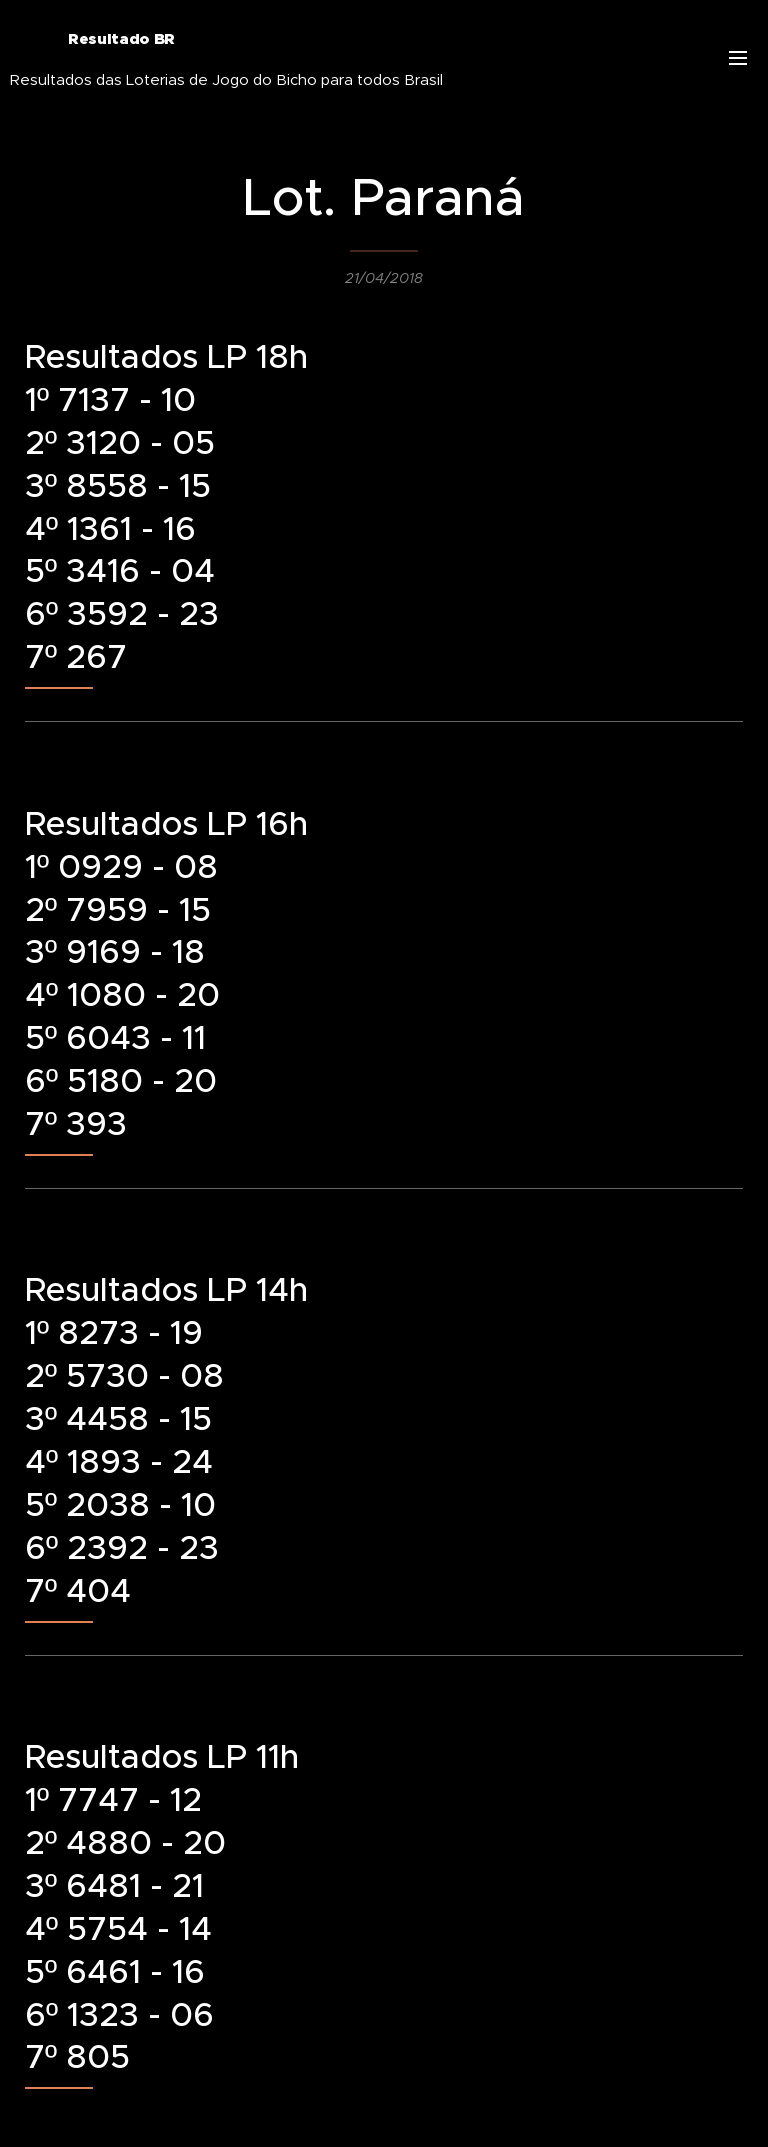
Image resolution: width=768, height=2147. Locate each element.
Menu (738, 58)
